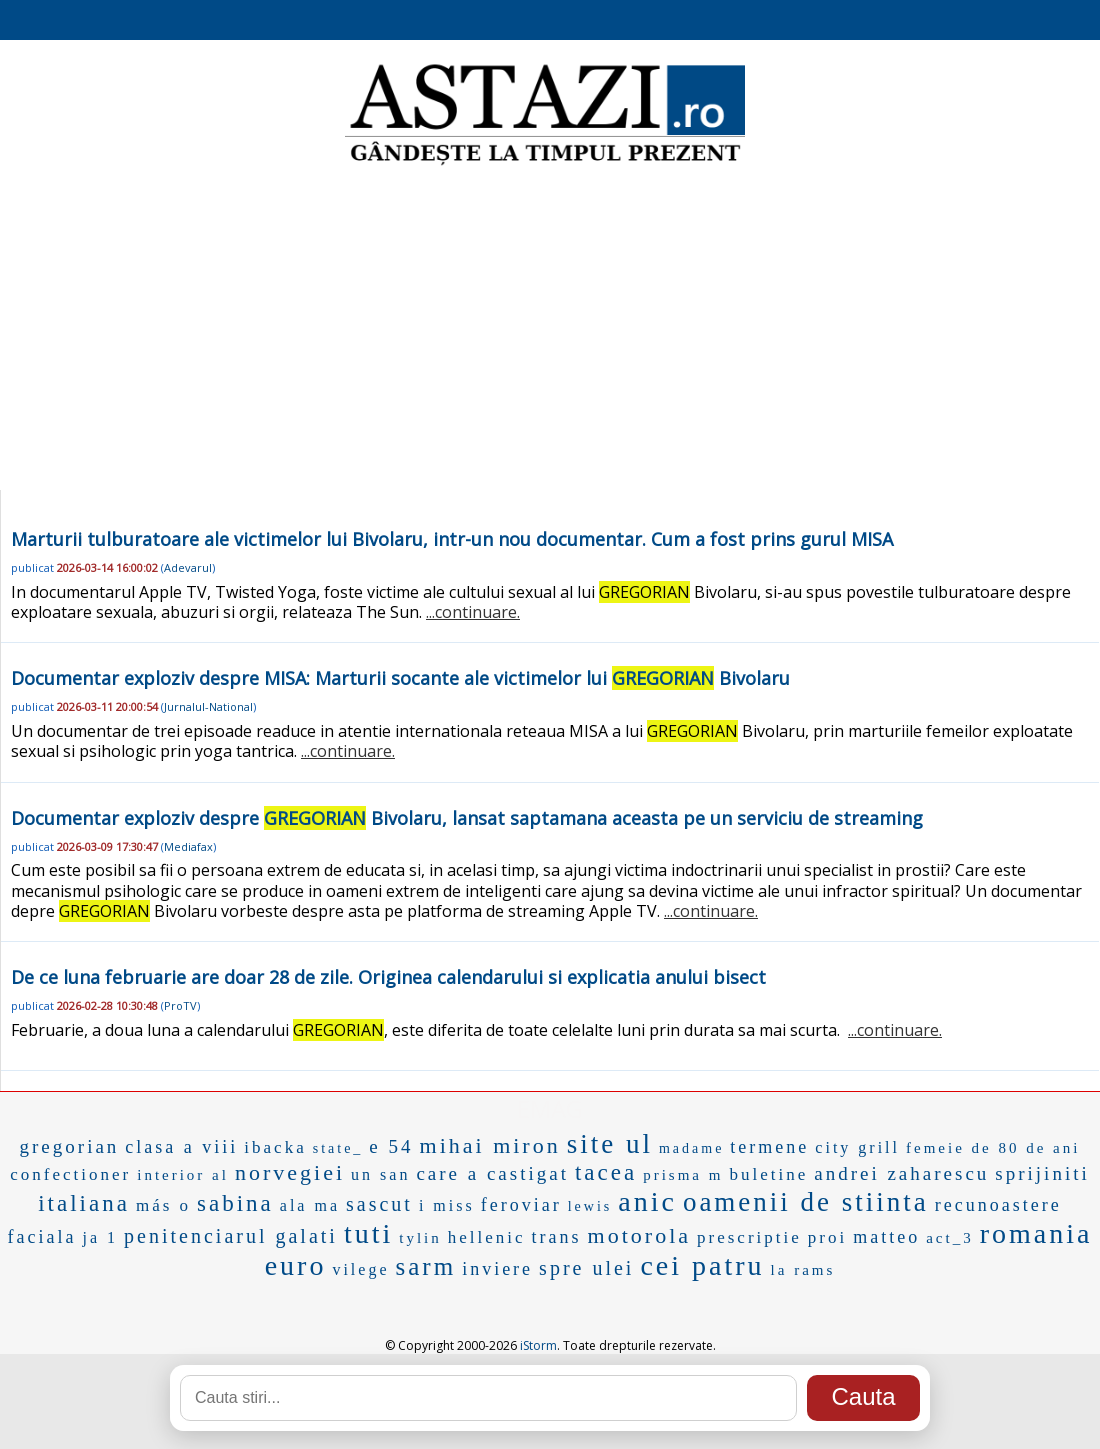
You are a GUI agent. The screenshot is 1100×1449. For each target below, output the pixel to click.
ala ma (310, 1205)
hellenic (487, 1237)
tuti (368, 1233)
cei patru (702, 1265)
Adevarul (188, 567)
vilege (360, 1269)
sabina (235, 1203)
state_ (338, 1148)
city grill (857, 1147)
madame (691, 1148)
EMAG (550, 1108)
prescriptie (749, 1237)
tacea (606, 1172)
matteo (886, 1237)
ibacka (275, 1147)
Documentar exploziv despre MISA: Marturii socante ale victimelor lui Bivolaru (400, 678)
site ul (610, 1144)
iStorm (538, 1345)
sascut (379, 1204)
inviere (497, 1269)
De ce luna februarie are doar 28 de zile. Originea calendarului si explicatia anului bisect (388, 977)
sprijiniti (1042, 1173)
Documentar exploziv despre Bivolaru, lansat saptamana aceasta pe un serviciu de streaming (467, 818)
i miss (447, 1205)
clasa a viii (181, 1147)
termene (769, 1147)
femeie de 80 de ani (993, 1148)
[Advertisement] (550, 330)
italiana (84, 1203)
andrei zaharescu (901, 1173)
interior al (183, 1175)
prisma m (683, 1175)
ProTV (180, 1005)
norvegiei (290, 1172)
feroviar (521, 1205)
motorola (639, 1235)
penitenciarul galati (231, 1236)
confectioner (70, 1174)
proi (827, 1237)
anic (647, 1201)
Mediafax (188, 846)
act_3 (949, 1238)
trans (557, 1237)
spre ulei (586, 1268)
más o (163, 1205)
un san (380, 1174)
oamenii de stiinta (806, 1202)
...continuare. (473, 612)
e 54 (391, 1146)
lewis (590, 1206)
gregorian (70, 1146)
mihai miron (490, 1145)
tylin (420, 1238)
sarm (426, 1266)
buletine (768, 1174)
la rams (803, 1270)
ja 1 (101, 1237)
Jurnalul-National (208, 706)
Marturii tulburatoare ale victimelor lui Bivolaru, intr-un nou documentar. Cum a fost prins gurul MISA (452, 539)
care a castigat (492, 1173)
